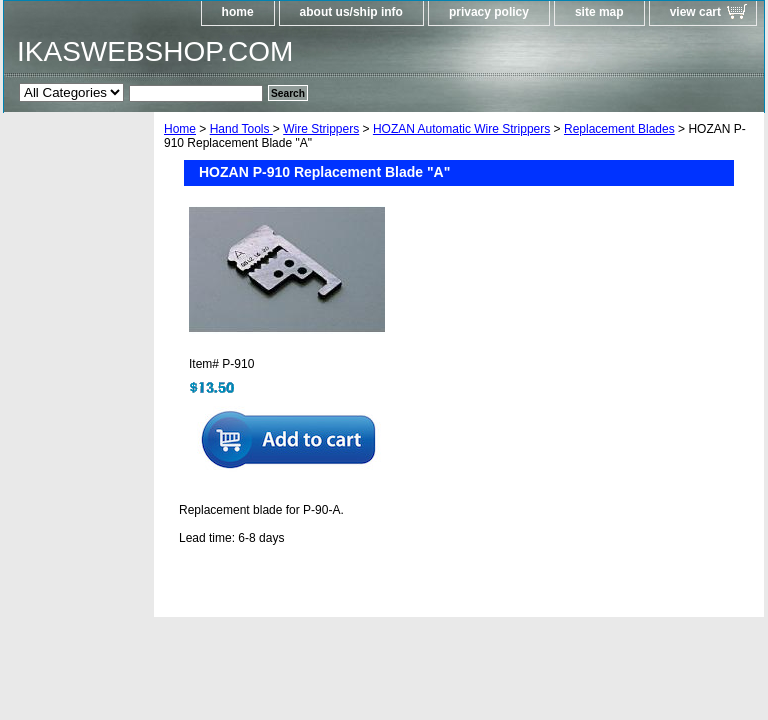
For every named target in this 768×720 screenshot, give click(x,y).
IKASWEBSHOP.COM (155, 51)
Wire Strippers (321, 129)
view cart (695, 12)
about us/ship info (351, 12)
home (238, 12)
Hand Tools (241, 129)
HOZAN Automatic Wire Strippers (461, 129)
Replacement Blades (619, 129)
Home (180, 129)
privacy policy (489, 12)
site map (599, 12)
